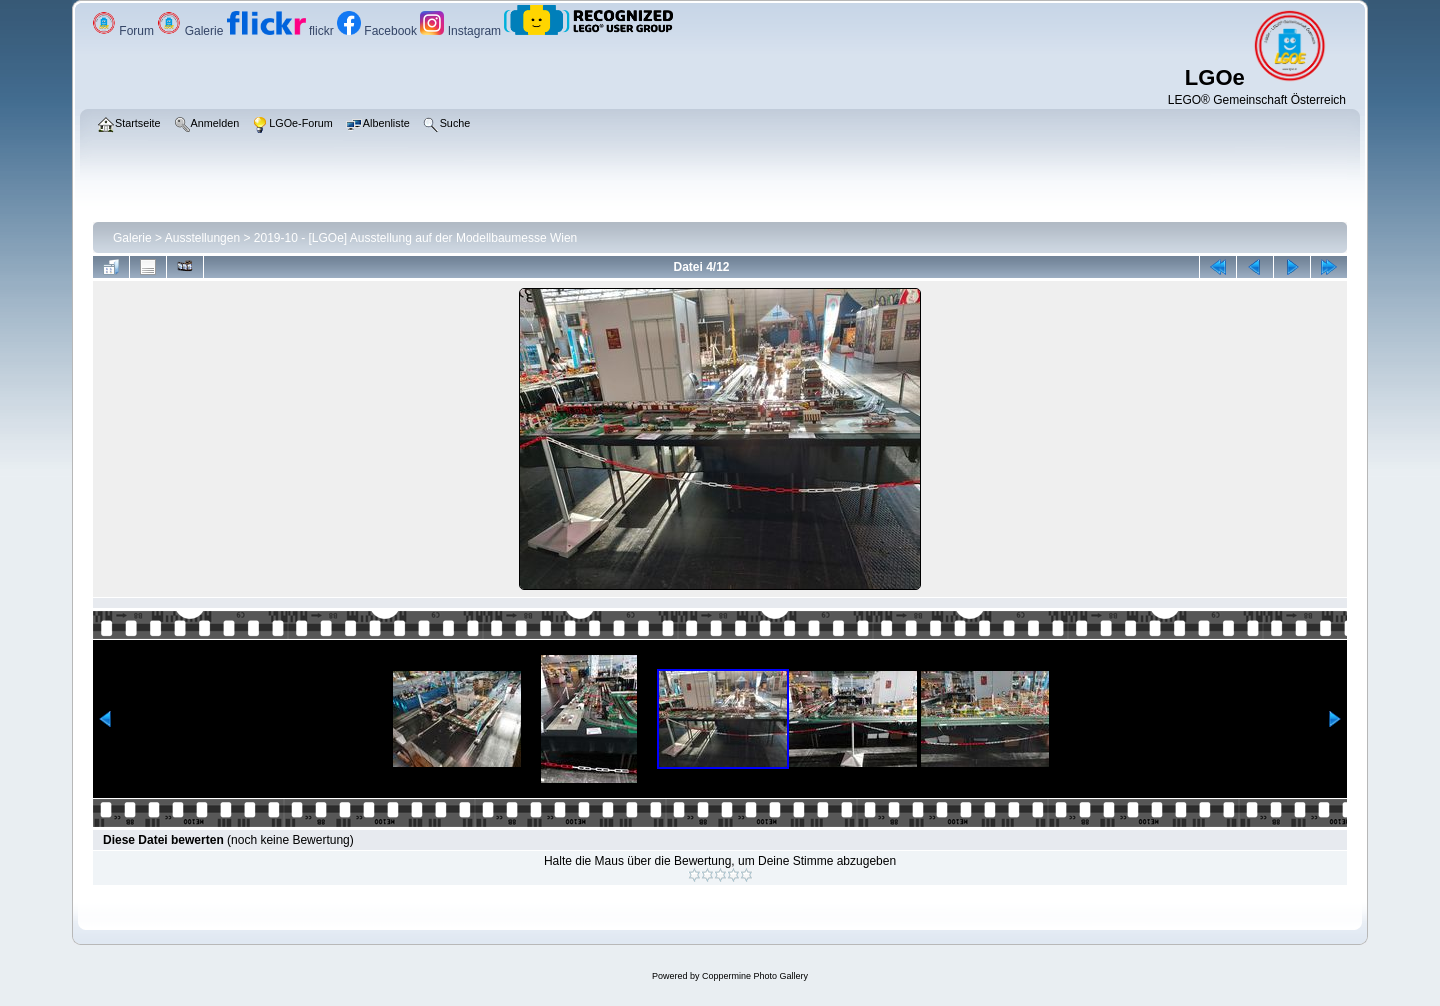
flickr (282, 31)
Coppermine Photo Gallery (755, 976)
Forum (124, 31)
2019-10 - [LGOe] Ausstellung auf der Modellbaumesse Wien (416, 238)
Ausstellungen (202, 238)
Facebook (378, 31)
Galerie (191, 31)
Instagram (462, 31)
